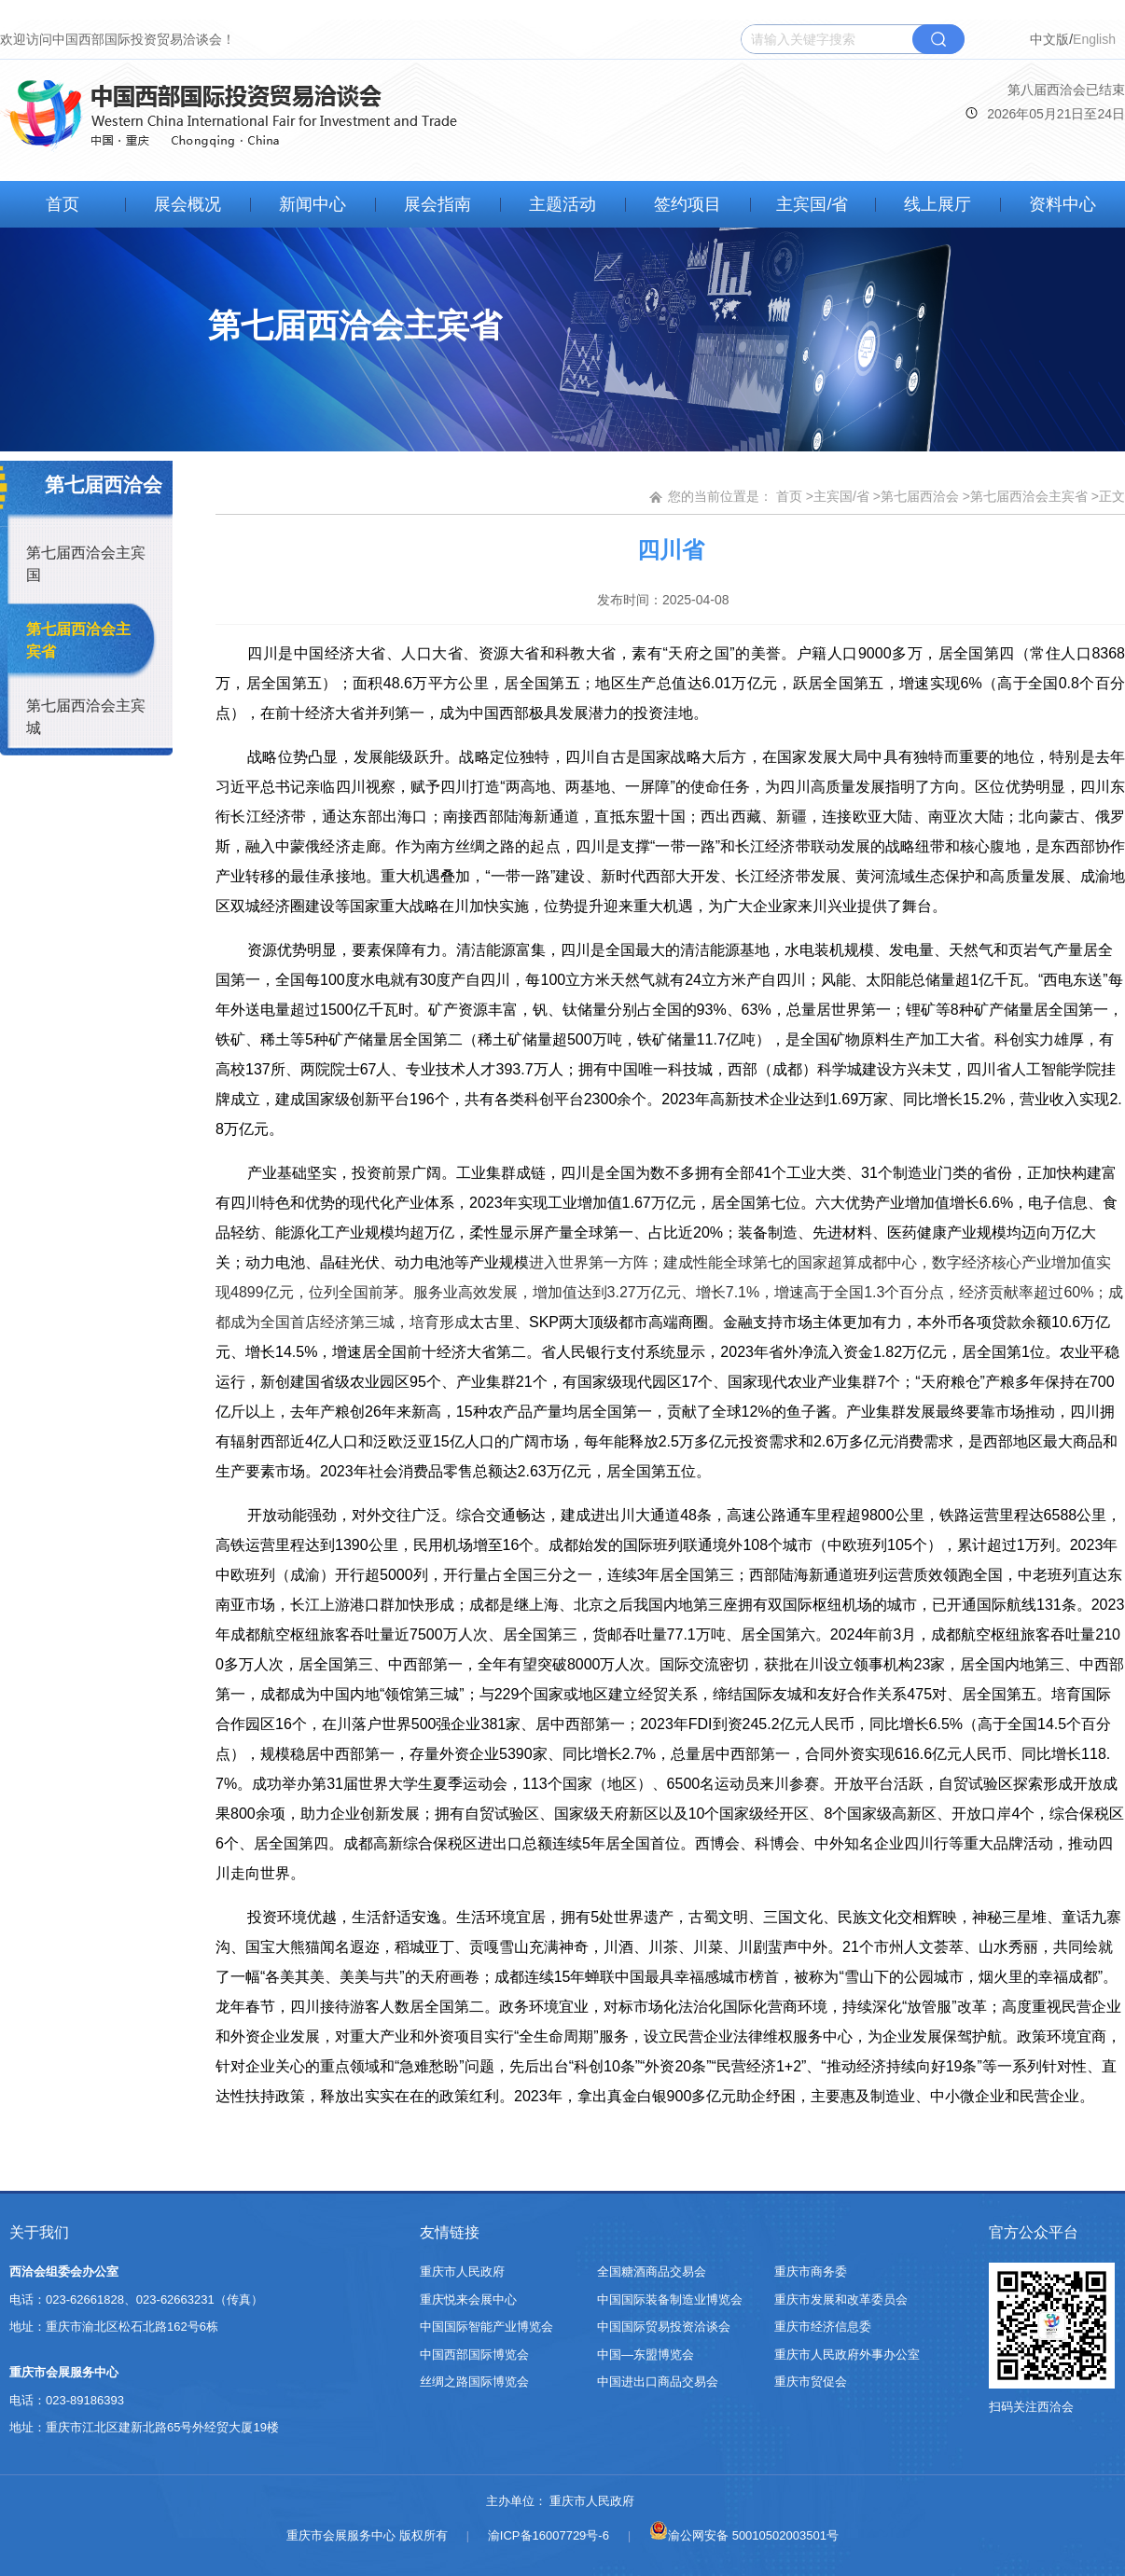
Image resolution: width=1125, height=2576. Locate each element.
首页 (62, 204)
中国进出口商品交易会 (657, 2382)
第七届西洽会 (920, 496)
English (1094, 39)
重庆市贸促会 (810, 2382)
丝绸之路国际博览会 (474, 2382)
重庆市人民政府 (462, 2271)
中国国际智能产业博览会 (486, 2327)
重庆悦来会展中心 (468, 2299)
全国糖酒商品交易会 (651, 2271)
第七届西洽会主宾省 (78, 640)
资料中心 (1062, 204)
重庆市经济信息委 (822, 2327)
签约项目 (687, 204)
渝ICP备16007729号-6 (548, 2535)
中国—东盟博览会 (645, 2354)
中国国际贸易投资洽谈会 (663, 2327)
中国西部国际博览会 (474, 2354)
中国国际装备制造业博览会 (670, 2299)
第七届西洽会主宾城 (86, 717)
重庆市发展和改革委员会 (841, 2299)
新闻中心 (312, 204)
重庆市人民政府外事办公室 (847, 2354)
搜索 (938, 39)
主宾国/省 (812, 204)
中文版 (1049, 39)
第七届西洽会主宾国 (86, 564)
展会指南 (437, 204)
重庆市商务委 (810, 2271)
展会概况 (187, 204)
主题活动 (562, 204)
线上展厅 (937, 204)
